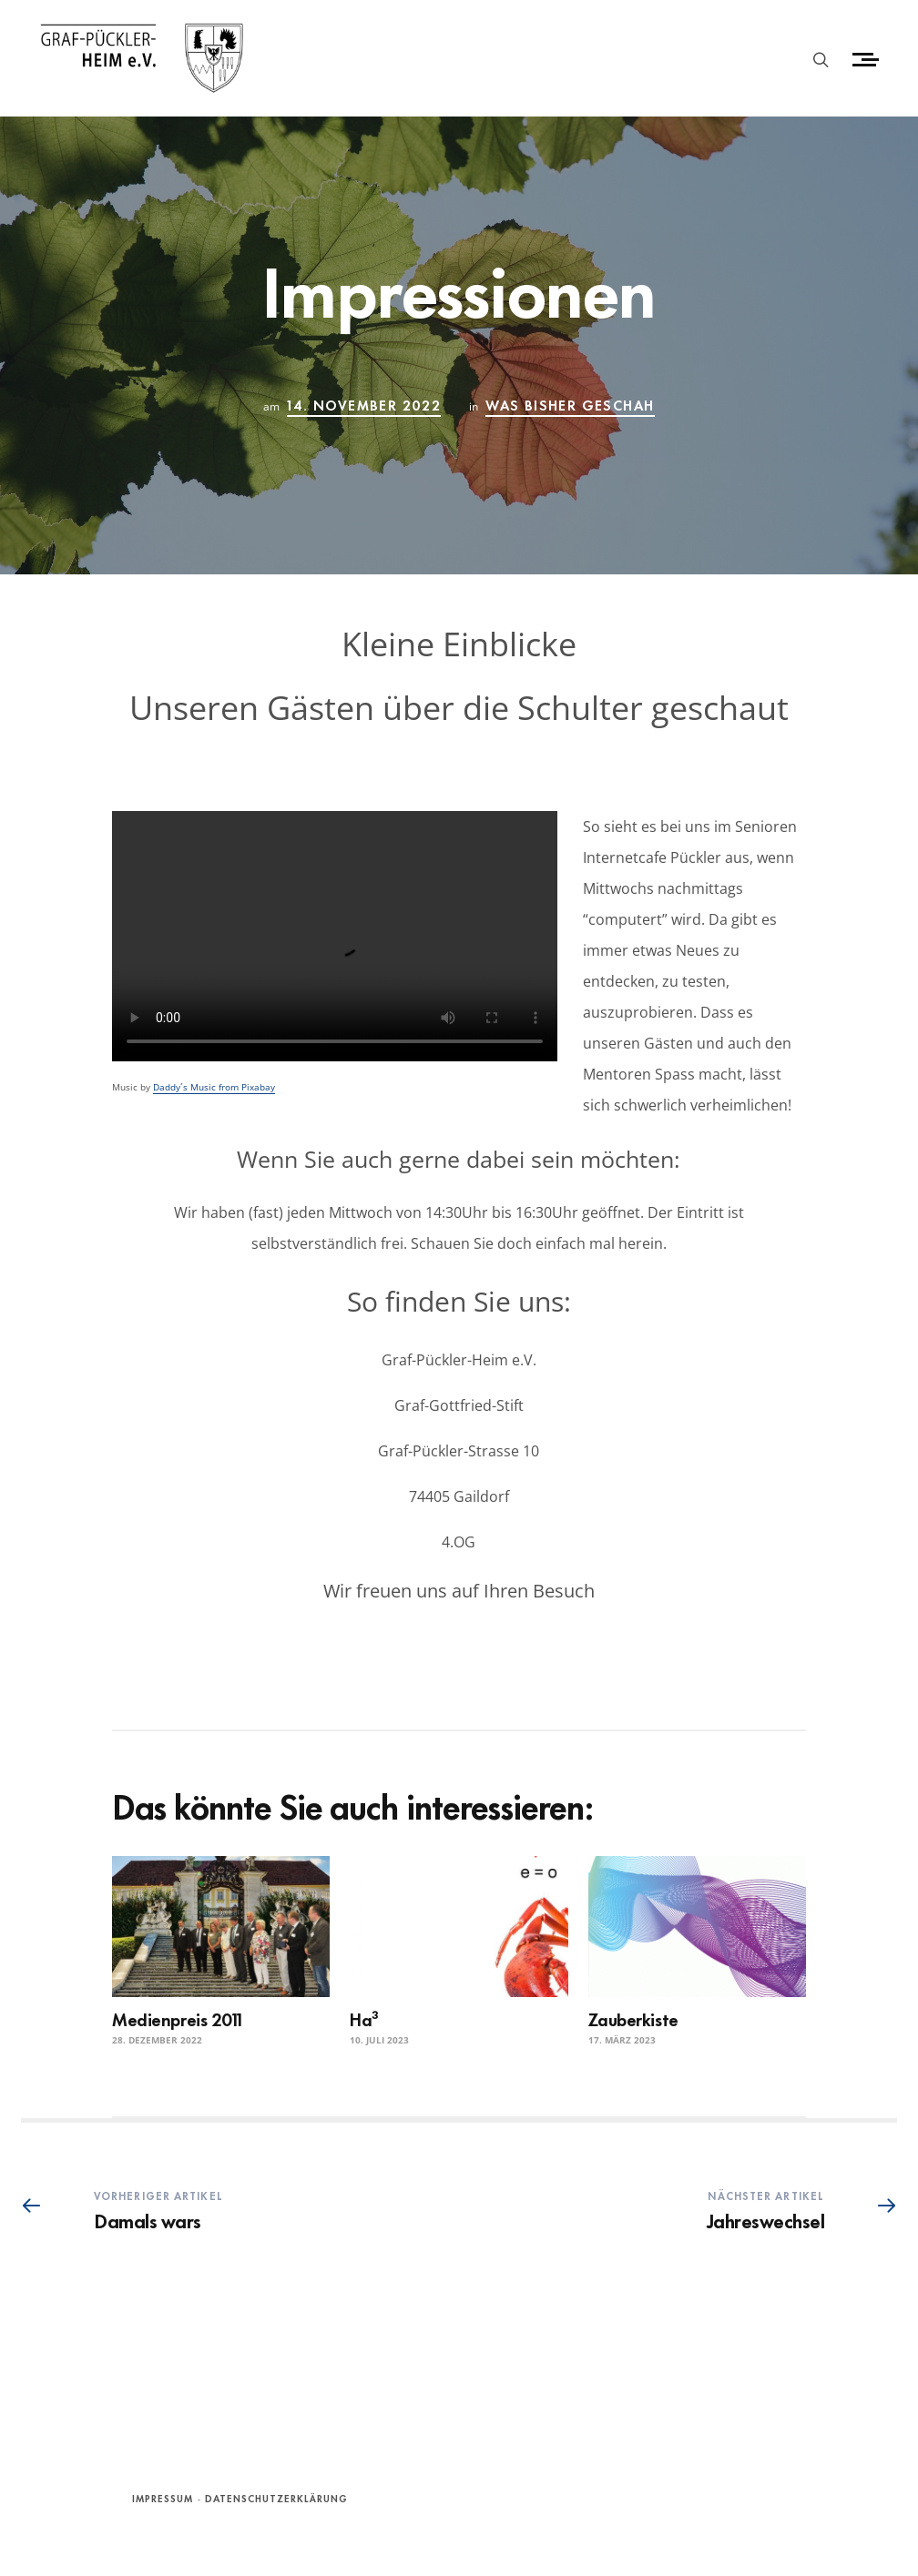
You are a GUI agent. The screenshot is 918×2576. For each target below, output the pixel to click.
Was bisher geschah (569, 404)
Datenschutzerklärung (276, 2497)
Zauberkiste (633, 2018)
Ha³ (364, 2018)
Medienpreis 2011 (177, 2018)
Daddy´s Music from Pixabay (214, 1086)
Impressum (162, 2497)
